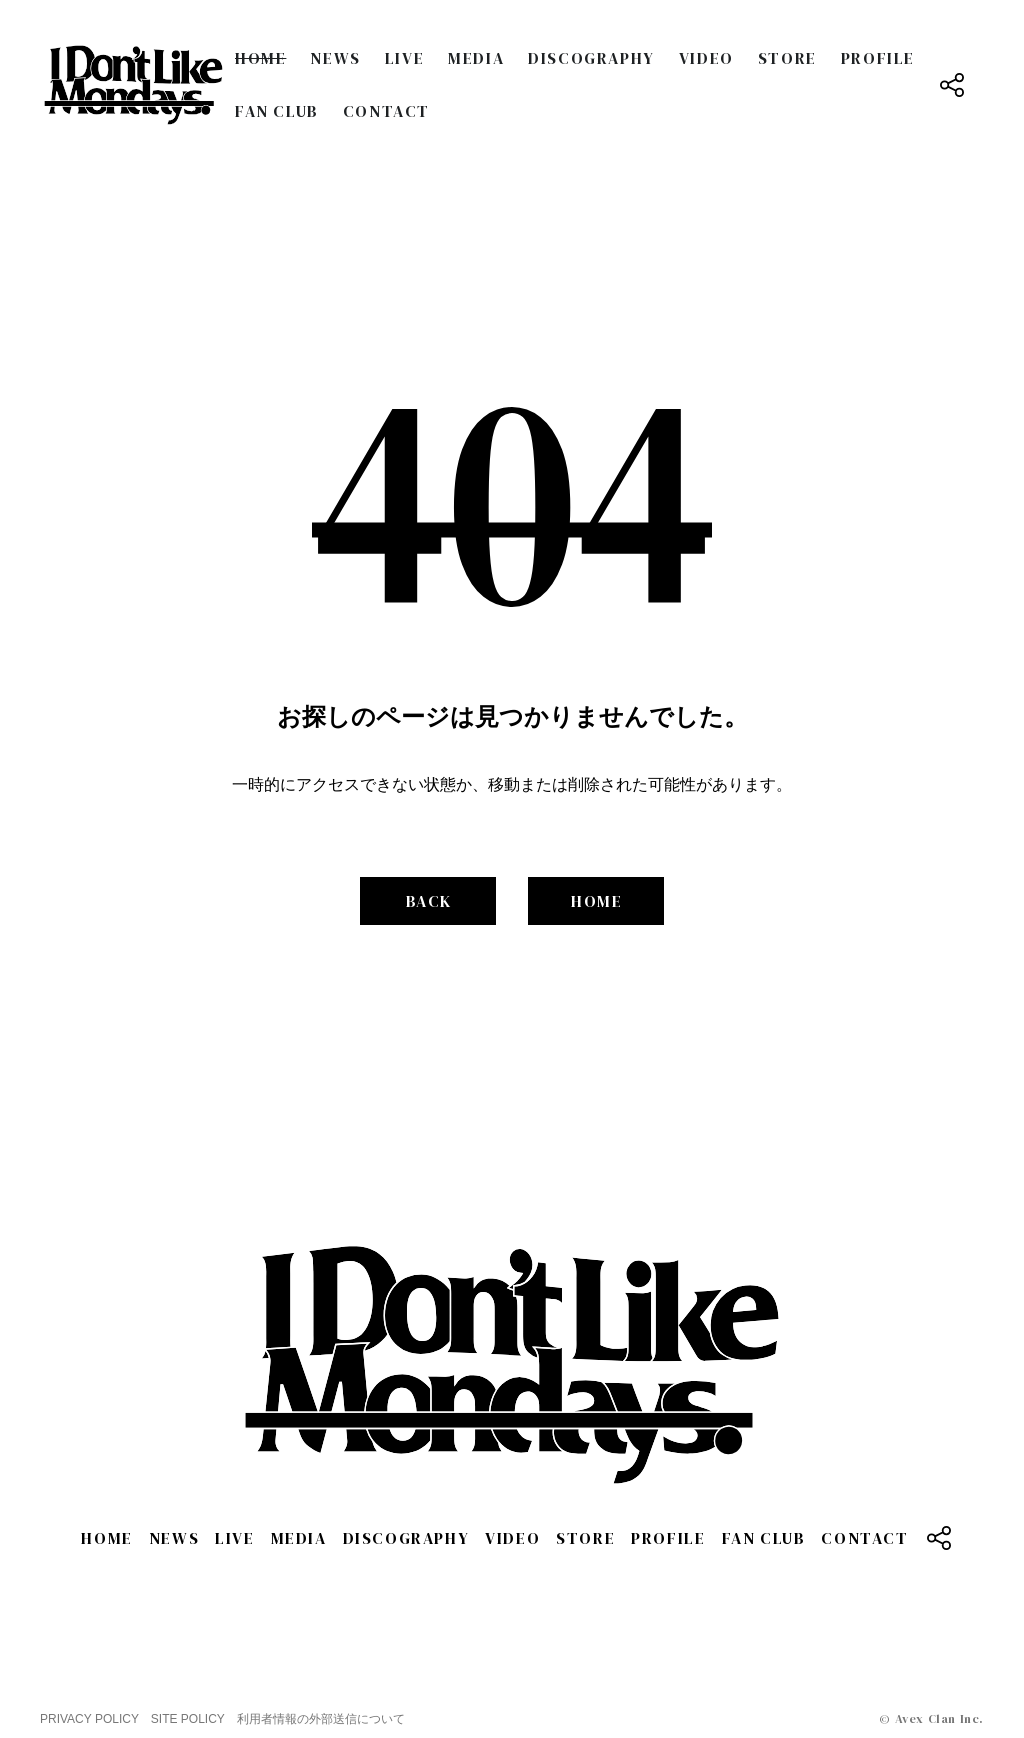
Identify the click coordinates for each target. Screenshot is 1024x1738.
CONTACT (386, 111)
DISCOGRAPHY (591, 58)
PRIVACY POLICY (89, 1719)
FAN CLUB (277, 111)
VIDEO (706, 58)
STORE (787, 58)
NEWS (335, 58)
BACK (429, 901)
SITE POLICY (188, 1719)
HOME (260, 58)
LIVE (404, 58)
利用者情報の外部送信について (321, 1719)
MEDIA (476, 58)
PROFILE (878, 58)
